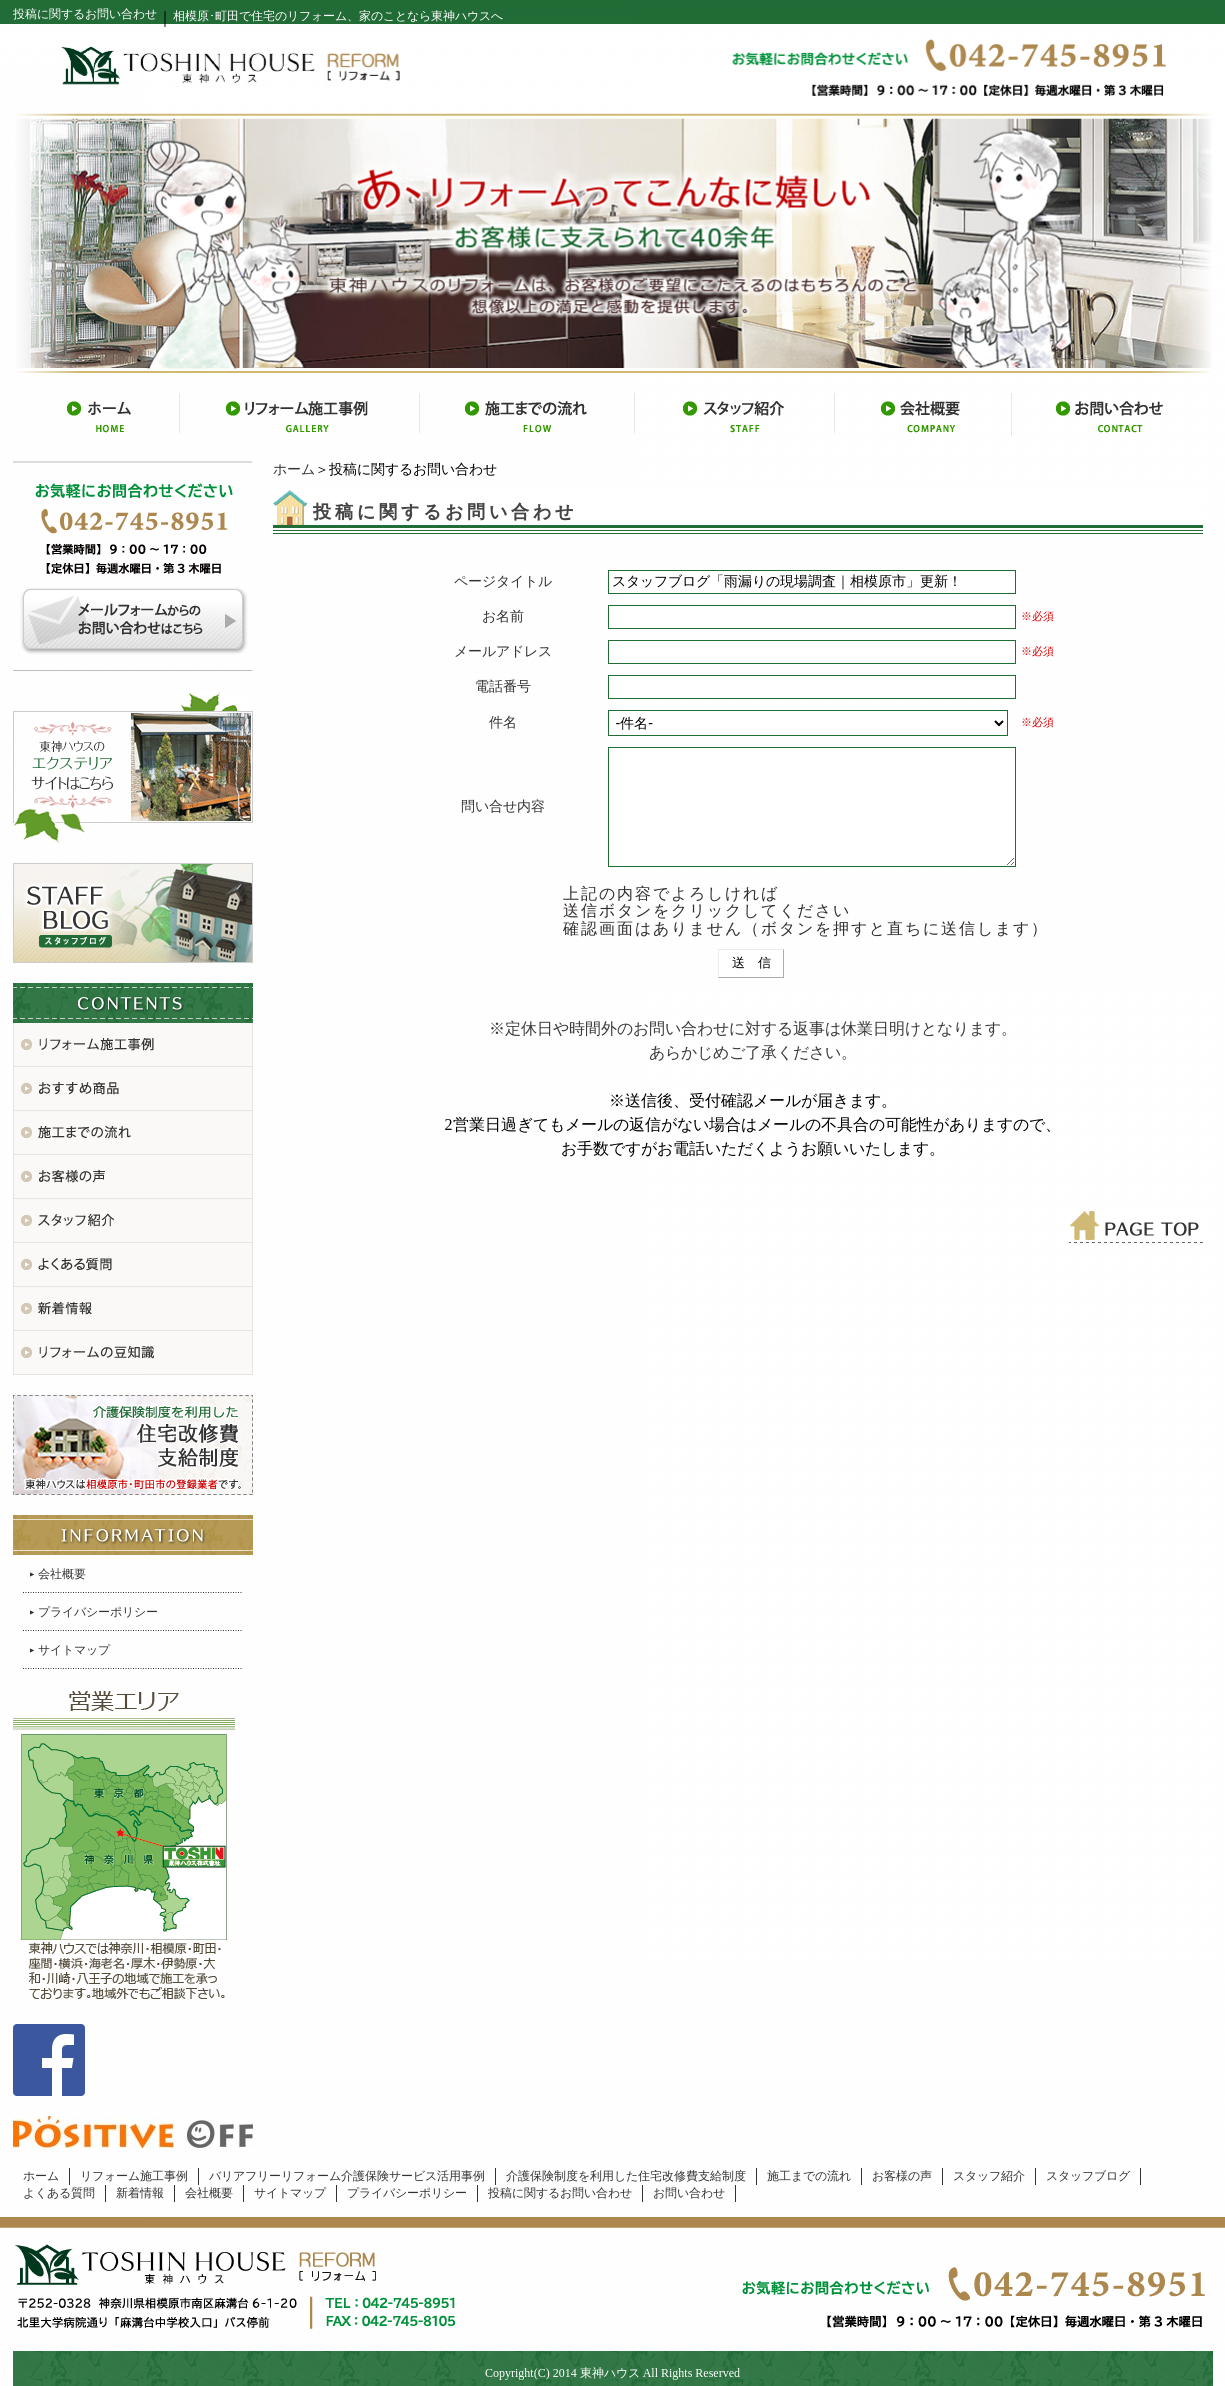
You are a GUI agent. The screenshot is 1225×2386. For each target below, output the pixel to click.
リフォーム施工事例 (134, 2176)
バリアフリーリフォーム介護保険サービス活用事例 (347, 2176)
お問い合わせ (689, 2193)
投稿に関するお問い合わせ (560, 2193)
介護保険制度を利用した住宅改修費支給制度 (626, 2176)
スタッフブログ (1088, 2176)
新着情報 (140, 2193)
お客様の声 (902, 2176)
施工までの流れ (809, 2176)
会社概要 (62, 1574)
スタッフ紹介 (989, 2176)
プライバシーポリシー (98, 1612)
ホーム (294, 469)
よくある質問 (59, 2193)
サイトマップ (74, 1650)
